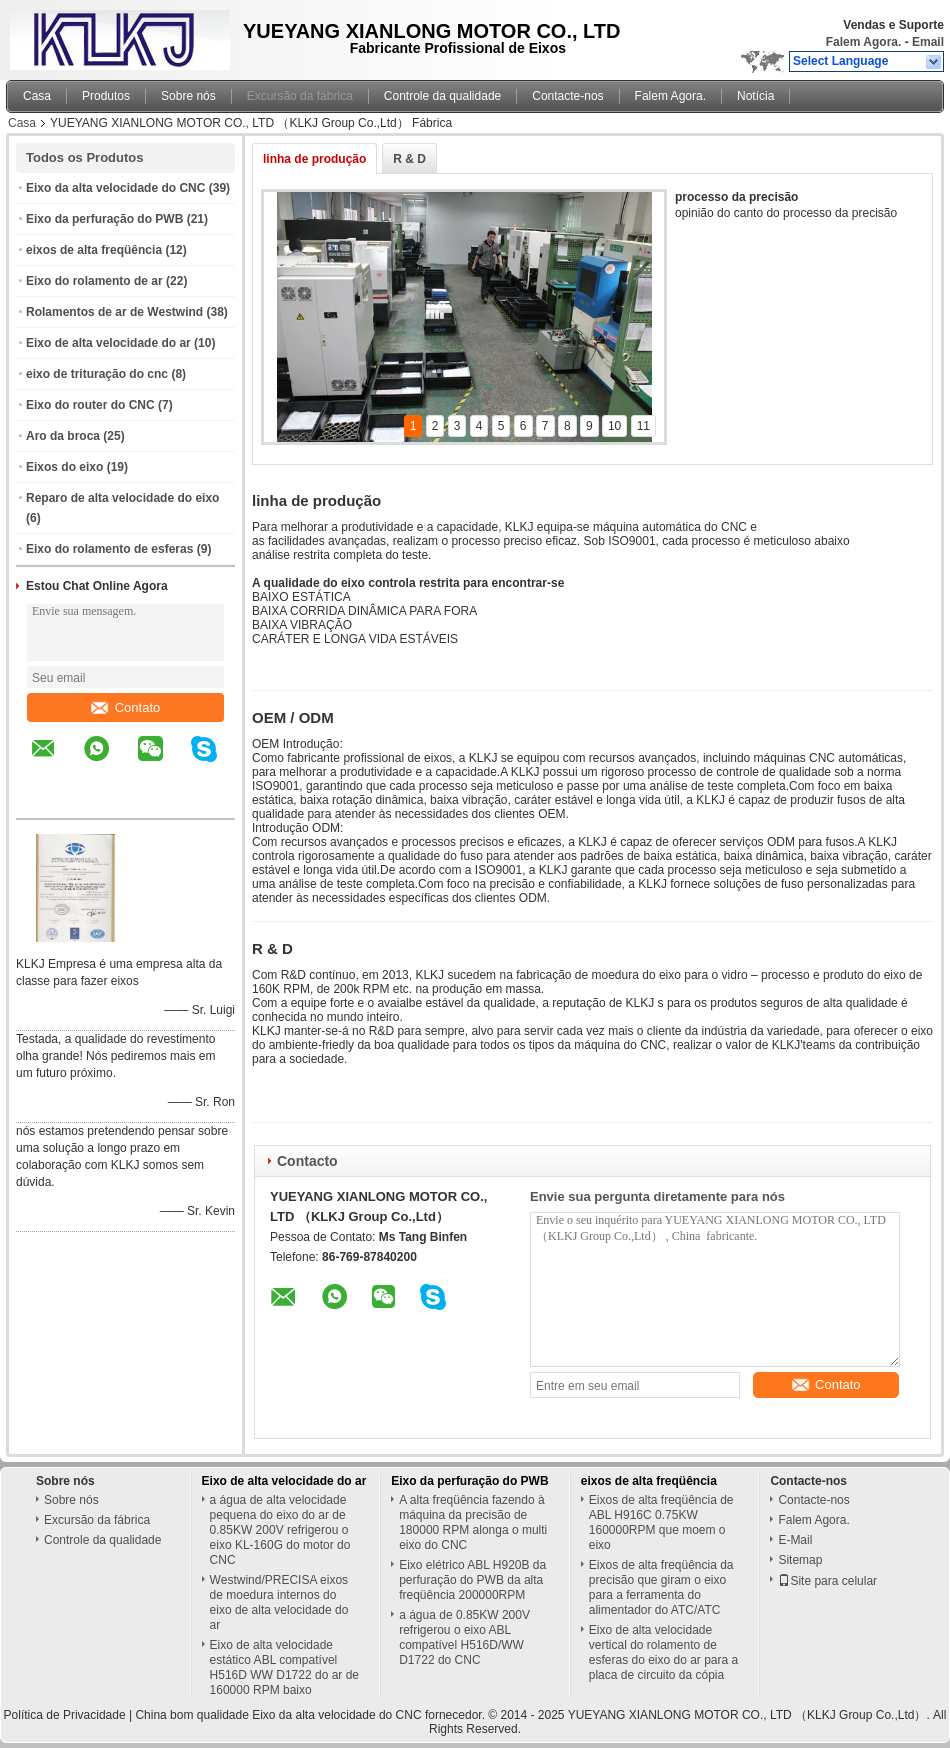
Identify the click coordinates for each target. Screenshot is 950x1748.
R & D (409, 159)
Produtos (106, 96)
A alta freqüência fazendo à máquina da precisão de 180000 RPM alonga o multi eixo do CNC (473, 1522)
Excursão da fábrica (300, 96)
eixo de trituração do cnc (97, 374)
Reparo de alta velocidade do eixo (122, 498)
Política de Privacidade (65, 1715)
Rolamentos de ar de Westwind (114, 312)
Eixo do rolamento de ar (94, 281)
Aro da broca (63, 436)
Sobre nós (188, 96)
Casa (37, 96)
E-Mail (795, 1540)
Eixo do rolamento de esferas (109, 549)
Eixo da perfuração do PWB (104, 219)
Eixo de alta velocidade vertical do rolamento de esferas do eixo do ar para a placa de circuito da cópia (663, 1652)
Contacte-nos (567, 96)
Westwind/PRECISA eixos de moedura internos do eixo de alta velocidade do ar (279, 1602)
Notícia (755, 96)
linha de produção (314, 159)
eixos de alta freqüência (94, 250)
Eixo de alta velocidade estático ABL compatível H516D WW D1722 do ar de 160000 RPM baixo (284, 1667)
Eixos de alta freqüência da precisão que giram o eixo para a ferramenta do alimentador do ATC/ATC (661, 1587)
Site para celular (827, 1581)
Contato (126, 707)
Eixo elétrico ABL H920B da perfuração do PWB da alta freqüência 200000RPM (472, 1580)
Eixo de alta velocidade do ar (108, 343)
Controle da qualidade (442, 96)
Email (928, 42)
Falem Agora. (864, 42)
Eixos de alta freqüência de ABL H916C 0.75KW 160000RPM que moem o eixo (661, 1522)
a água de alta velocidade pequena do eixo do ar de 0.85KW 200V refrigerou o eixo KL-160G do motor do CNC (280, 1530)
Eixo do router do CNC (90, 405)
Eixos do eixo (64, 467)
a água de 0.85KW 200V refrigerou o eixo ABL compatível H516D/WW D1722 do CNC (464, 1637)
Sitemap (800, 1560)
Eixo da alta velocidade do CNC (115, 188)
